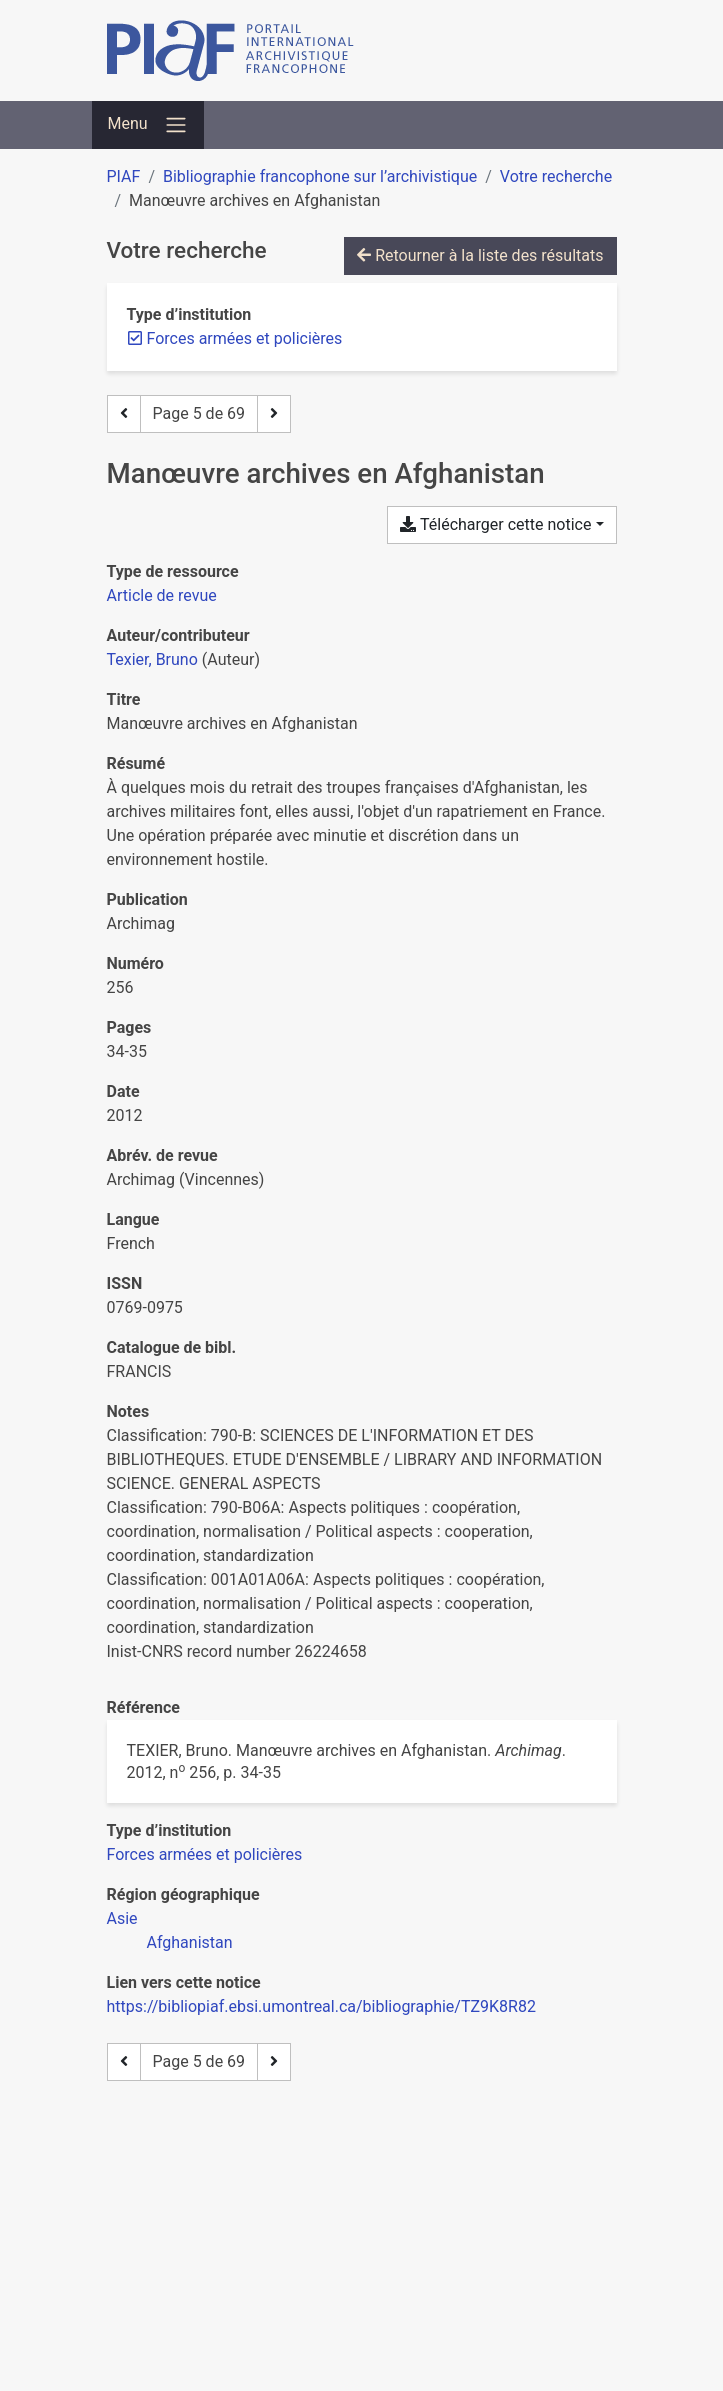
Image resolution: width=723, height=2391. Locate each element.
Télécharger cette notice (495, 524)
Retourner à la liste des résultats (480, 255)
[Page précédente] (124, 414)
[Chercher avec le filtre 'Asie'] (122, 1918)
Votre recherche (556, 176)
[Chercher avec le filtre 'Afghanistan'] (190, 1942)
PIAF (124, 176)
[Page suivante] (274, 414)
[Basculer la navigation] (148, 125)
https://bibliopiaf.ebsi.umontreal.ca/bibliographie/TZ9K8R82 (321, 2006)
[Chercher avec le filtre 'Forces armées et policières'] (205, 1854)
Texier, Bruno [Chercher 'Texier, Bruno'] (152, 659)
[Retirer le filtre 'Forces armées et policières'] (245, 338)
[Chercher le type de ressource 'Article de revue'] (162, 595)
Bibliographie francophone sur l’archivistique (320, 176)
